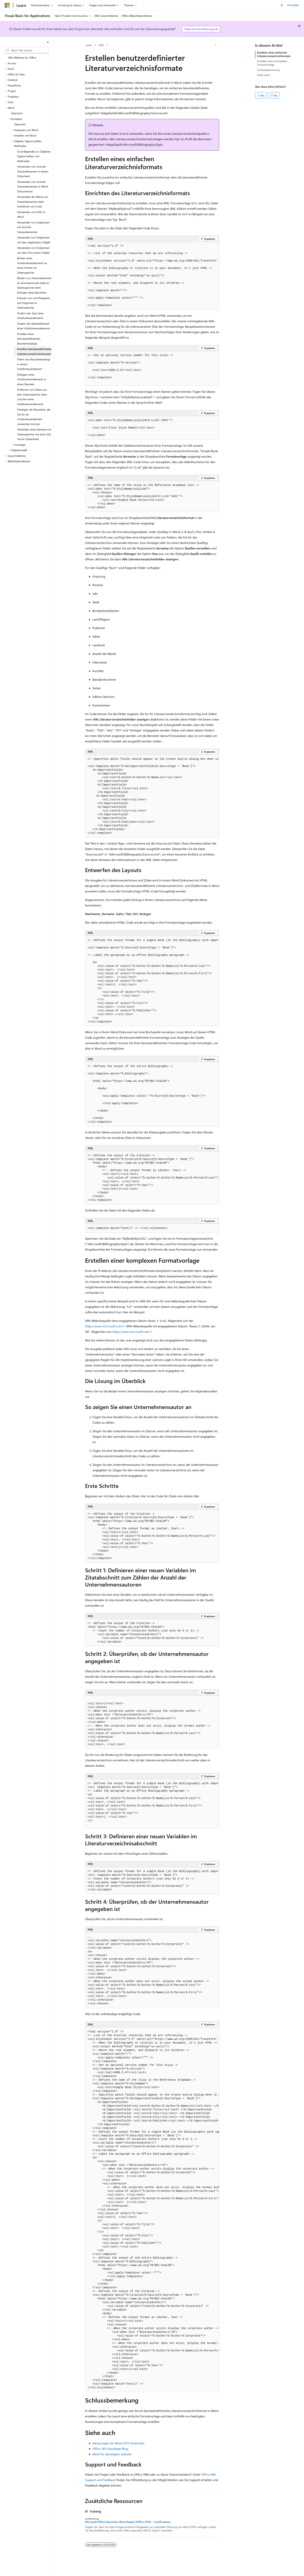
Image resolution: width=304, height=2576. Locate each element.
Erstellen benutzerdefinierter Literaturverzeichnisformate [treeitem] (34, 351)
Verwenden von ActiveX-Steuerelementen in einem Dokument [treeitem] (32, 171)
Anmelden (293, 5)
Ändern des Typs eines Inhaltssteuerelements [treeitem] (30, 315)
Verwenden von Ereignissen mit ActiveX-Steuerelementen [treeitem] (33, 227)
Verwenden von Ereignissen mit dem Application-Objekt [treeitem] (34, 240)
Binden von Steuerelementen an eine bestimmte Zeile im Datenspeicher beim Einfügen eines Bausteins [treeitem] (34, 285)
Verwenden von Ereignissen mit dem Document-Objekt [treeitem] (33, 250)
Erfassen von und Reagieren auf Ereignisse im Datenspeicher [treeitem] (33, 302)
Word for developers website (111, 2454)
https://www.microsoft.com (103, 1326)
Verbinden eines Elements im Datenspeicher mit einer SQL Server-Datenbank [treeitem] (34, 434)
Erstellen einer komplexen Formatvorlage (272, 62)
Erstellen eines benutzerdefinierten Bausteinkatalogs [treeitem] (28, 338)
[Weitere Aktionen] (215, 45)
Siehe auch (263, 75)
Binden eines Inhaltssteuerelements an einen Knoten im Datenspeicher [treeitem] (32, 265)
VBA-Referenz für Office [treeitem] (22, 57)
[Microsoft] (7, 5)
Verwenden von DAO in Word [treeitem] (31, 214)
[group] (152, 276)
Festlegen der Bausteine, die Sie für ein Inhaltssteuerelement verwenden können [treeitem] (33, 417)
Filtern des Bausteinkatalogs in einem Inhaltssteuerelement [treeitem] (33, 364)
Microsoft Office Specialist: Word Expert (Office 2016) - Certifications (127, 2522)
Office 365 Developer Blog (110, 2449)
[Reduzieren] (48, 42)
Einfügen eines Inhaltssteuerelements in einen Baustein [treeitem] (31, 379)
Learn (89, 45)
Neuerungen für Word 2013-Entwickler (118, 2443)
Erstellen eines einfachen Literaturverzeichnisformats (273, 54)
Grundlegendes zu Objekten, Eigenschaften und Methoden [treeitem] (34, 156)
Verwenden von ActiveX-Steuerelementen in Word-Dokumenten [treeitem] (33, 186)
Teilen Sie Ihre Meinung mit (201, 29)
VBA (101, 45)
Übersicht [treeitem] (16, 113)
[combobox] (27, 50)
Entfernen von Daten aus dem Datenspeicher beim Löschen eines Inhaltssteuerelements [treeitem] (32, 397)
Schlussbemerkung (268, 70)
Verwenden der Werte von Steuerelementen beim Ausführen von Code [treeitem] (32, 201)
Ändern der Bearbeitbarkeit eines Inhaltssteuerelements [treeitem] (33, 326)
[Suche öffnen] (282, 5)
